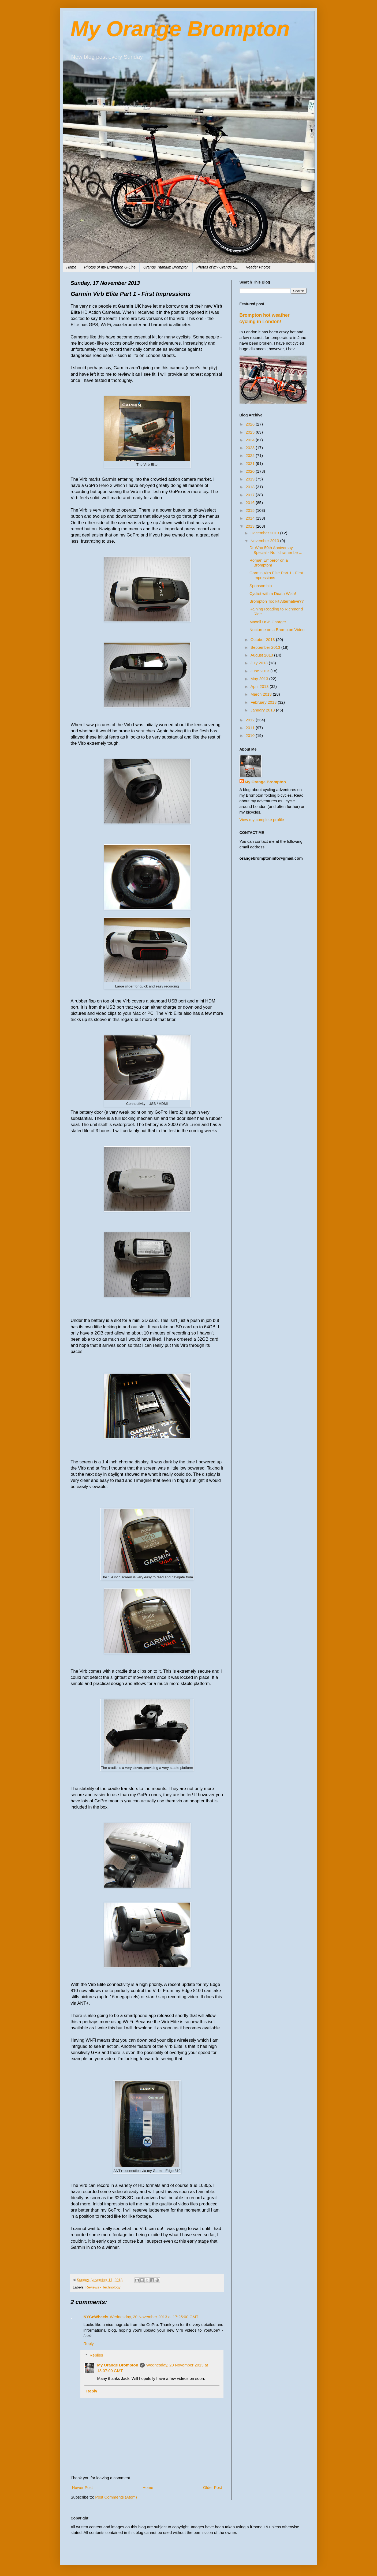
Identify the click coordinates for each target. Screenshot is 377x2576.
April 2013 (260, 686)
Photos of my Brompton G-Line (110, 267)
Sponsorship (260, 585)
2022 (251, 455)
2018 (251, 486)
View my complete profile (262, 819)
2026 (251, 424)
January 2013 (263, 710)
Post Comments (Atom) (116, 2497)
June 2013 (260, 671)
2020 (251, 471)
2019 (251, 479)
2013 (251, 526)
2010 (251, 735)
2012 (251, 720)
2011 (251, 727)
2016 (251, 502)
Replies (96, 2355)
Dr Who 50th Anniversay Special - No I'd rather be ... (275, 550)
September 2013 (266, 647)
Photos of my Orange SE (217, 267)
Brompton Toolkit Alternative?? (276, 601)
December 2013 (265, 533)
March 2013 (262, 694)
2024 (251, 440)
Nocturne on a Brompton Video (277, 629)
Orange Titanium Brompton (166, 267)
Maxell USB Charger (267, 622)
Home (71, 267)
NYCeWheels (96, 2316)
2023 (251, 447)
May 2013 (260, 678)
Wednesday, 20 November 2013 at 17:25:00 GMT (154, 2316)
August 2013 (262, 655)
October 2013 (263, 639)
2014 (251, 518)
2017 (251, 495)
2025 (251, 432)
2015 (251, 510)
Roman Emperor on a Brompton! (268, 562)
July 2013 (260, 663)
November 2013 (265, 540)
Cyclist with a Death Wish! (272, 593)
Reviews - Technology (103, 2287)
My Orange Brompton (180, 29)
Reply (89, 2343)
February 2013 (264, 702)
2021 (251, 463)
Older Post (212, 2487)
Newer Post (82, 2487)
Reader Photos (258, 267)
